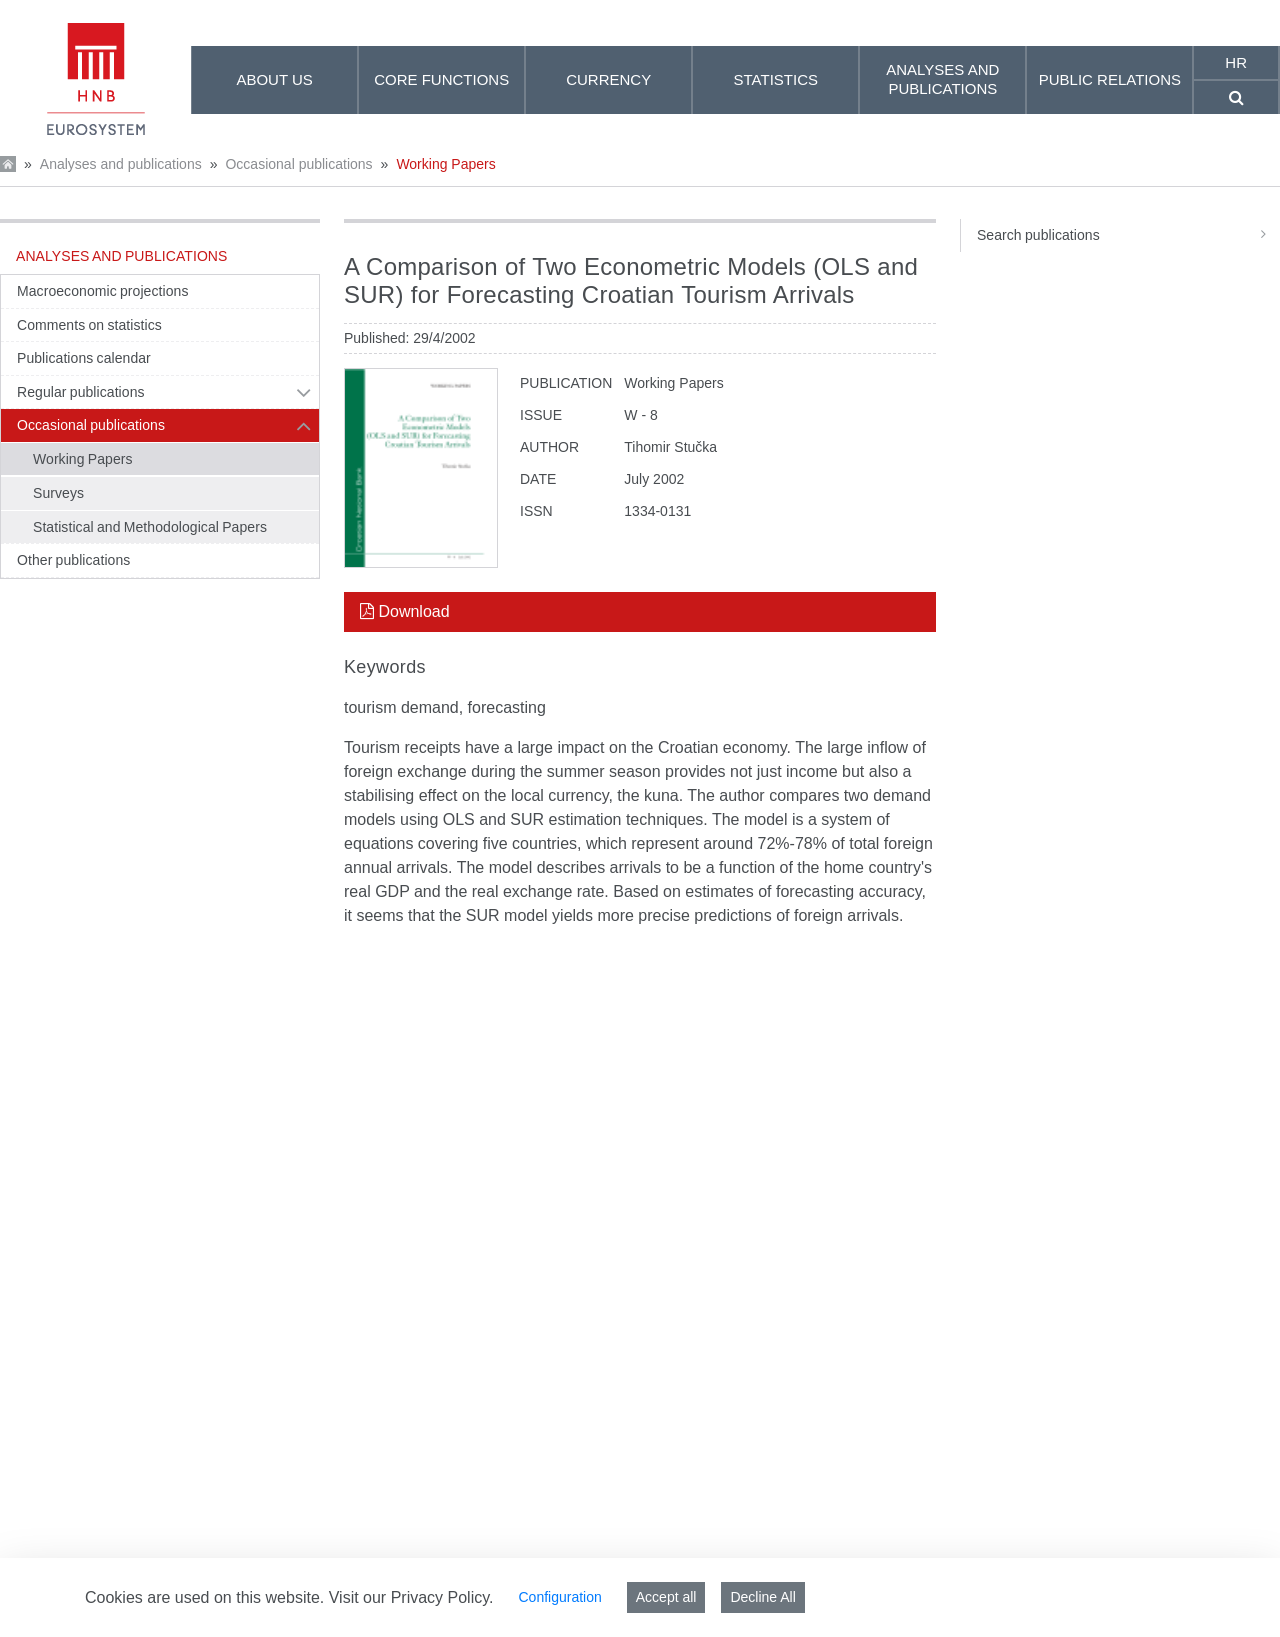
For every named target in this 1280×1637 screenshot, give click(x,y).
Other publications (73, 560)
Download (405, 611)
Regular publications (81, 392)
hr (1236, 62)
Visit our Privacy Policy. (411, 1597)
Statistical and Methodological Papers (150, 527)
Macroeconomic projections (102, 291)
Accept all (666, 1597)
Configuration (559, 1597)
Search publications (1128, 235)
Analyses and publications (121, 164)
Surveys (58, 493)
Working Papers (445, 164)
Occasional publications (298, 164)
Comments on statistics (89, 325)
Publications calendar (84, 358)
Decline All (762, 1597)
